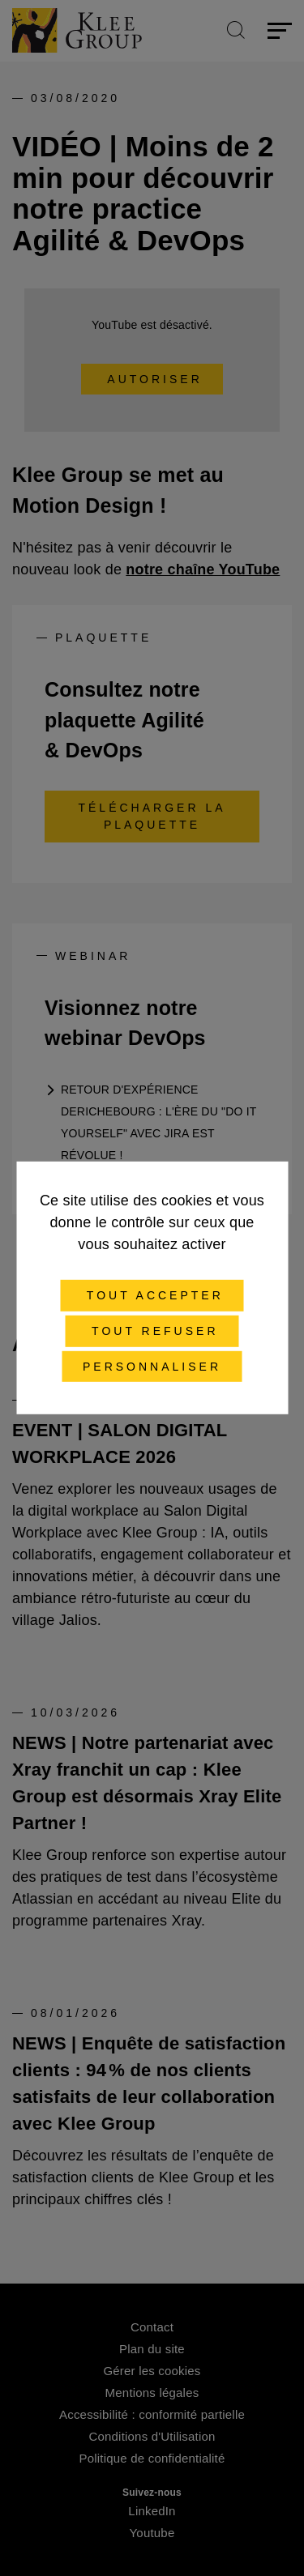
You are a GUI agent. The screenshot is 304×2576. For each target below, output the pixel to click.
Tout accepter (152, 1295)
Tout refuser (151, 1330)
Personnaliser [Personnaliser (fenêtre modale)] (152, 1365)
